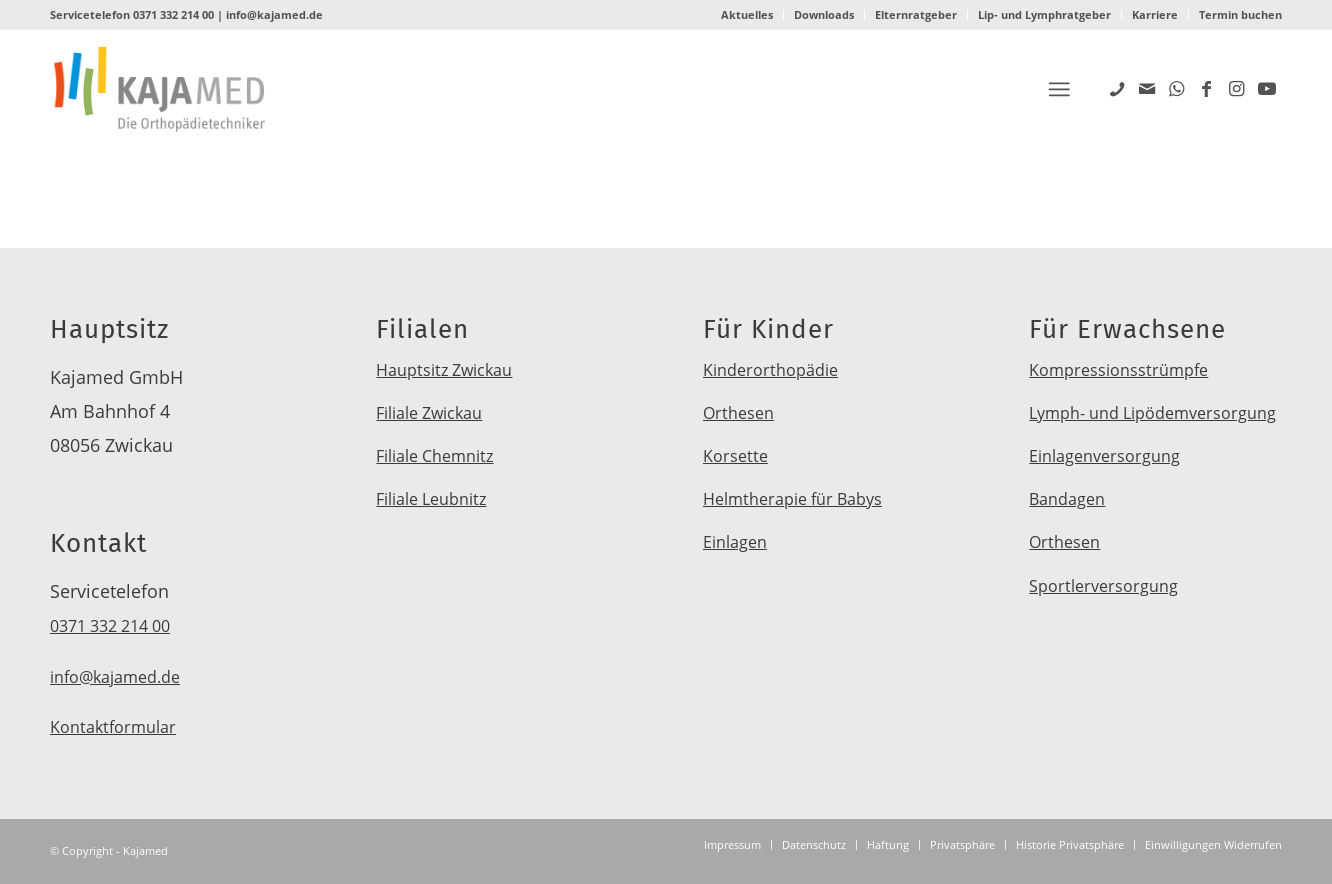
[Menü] (1059, 89)
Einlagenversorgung (1104, 456)
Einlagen (735, 542)
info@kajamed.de (274, 14)
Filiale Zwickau (429, 413)
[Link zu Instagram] (1237, 88)
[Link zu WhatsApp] (1177, 88)
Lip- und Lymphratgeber (1044, 14)
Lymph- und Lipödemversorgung (1152, 413)
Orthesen (738, 413)
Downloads (824, 14)
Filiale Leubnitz (431, 499)
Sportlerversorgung (1103, 586)
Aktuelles (747, 14)
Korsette (735, 456)
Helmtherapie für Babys (792, 499)
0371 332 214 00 (173, 14)
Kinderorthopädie (770, 370)
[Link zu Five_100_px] (1117, 88)
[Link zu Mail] (1147, 88)
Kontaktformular (113, 727)
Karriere (1155, 14)
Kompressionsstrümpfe (1118, 370)
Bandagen (1067, 499)
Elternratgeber (916, 14)
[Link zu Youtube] (1267, 88)
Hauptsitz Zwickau (444, 370)
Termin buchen (1240, 14)
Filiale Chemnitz (434, 456)
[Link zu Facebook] (1207, 88)
